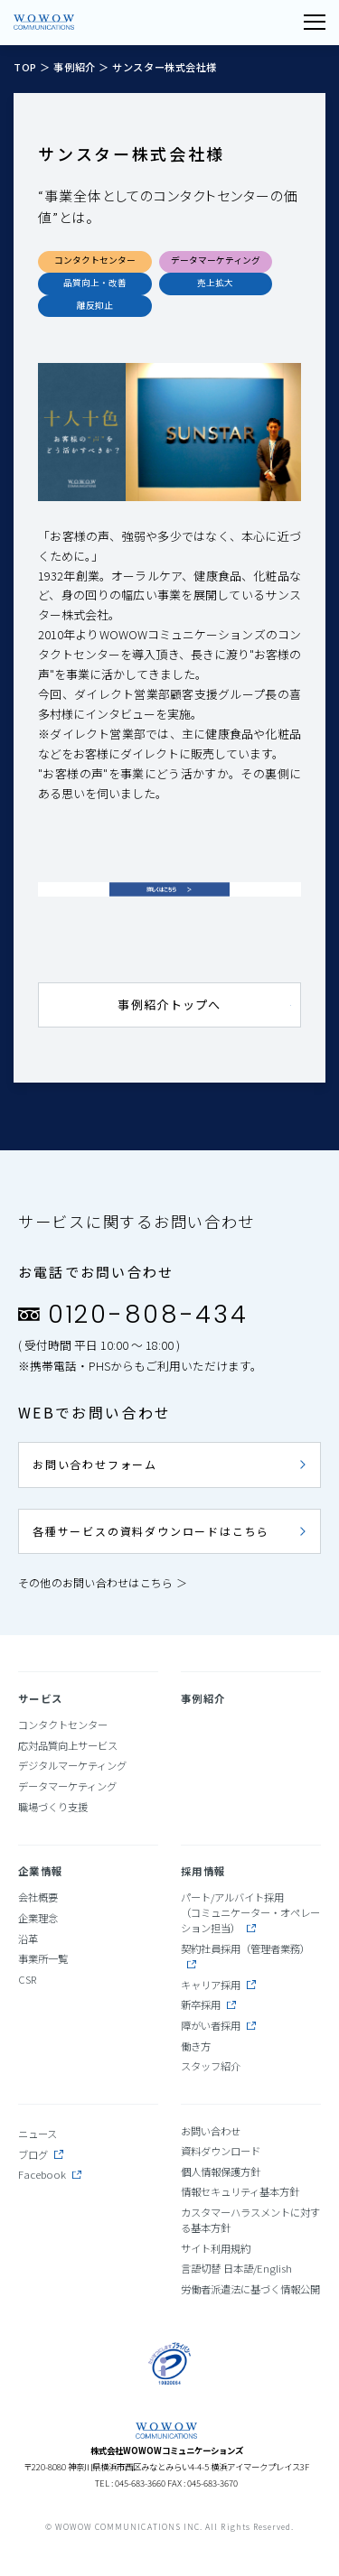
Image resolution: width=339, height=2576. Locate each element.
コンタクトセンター (63, 1724)
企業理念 (38, 1918)
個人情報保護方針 (220, 2171)
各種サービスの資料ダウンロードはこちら (151, 1531)
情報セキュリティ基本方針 (240, 2191)
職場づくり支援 (53, 1806)
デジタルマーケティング (72, 1765)
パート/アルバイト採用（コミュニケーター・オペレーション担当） (250, 1912)
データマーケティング (67, 1786)
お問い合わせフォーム (95, 1464)
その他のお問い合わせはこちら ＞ (102, 1582)
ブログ (40, 2154)
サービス (40, 1698)
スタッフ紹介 (210, 2066)
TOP (27, 67)
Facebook (49, 2174)
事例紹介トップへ (169, 1004)
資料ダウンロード (220, 2151)
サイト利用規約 (215, 2248)
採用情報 (203, 1871)
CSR (27, 1979)
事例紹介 (74, 67)
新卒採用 (208, 2004)
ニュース (37, 2133)
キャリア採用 (218, 1984)
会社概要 (38, 1897)
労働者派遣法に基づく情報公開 (250, 2289)
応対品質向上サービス (68, 1745)
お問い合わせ (210, 2131)
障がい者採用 (218, 2025)
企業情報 (40, 1871)
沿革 (28, 1938)
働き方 (196, 2046)
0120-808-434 (148, 1314)
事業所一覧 (43, 1958)
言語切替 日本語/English (236, 2268)
